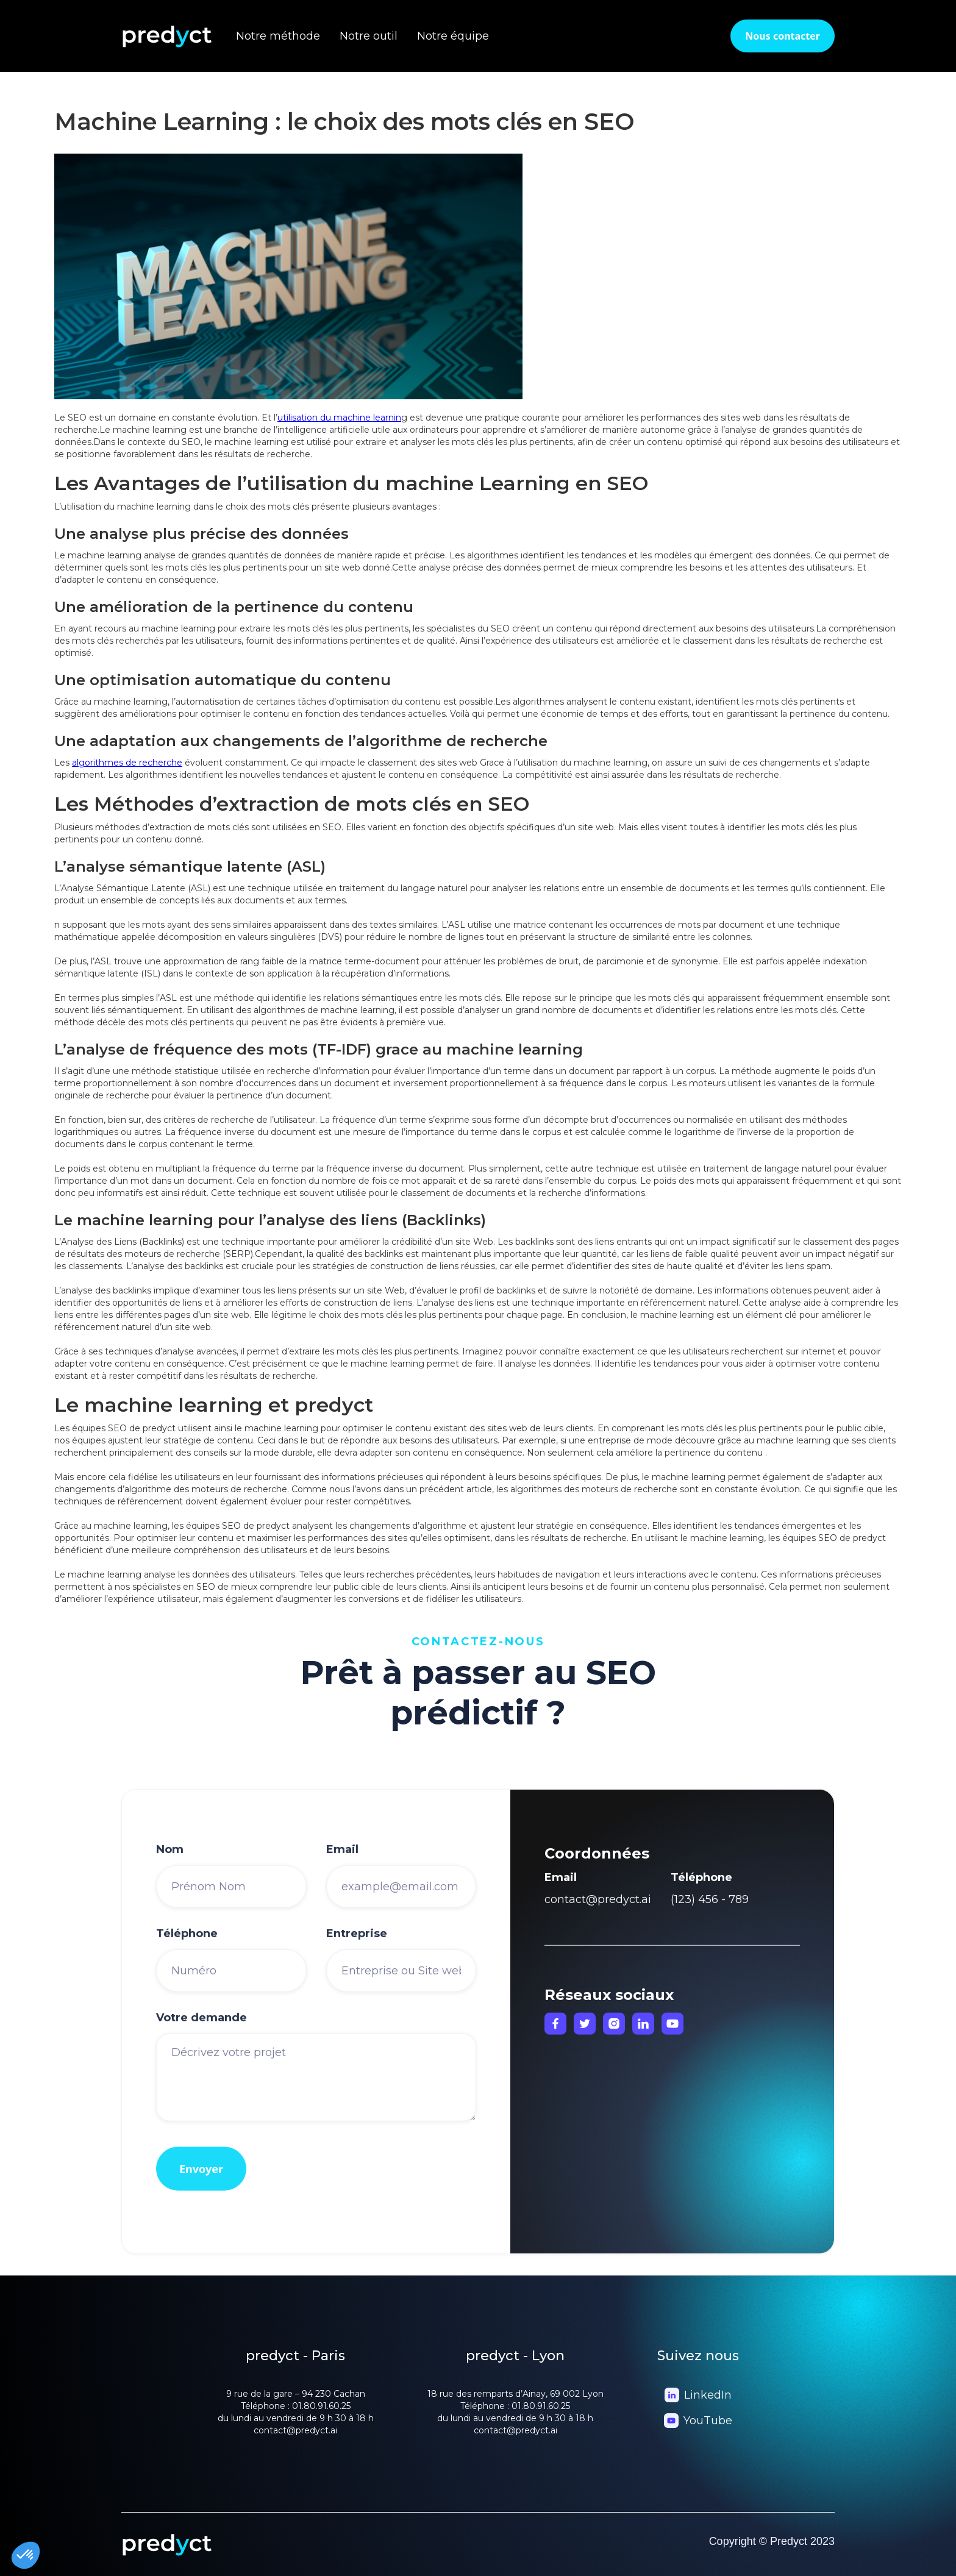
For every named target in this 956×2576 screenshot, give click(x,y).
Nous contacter (782, 36)
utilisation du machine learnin (339, 417)
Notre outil (369, 36)
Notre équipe (453, 36)
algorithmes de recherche (127, 762)
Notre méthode (278, 36)
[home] (178, 36)
